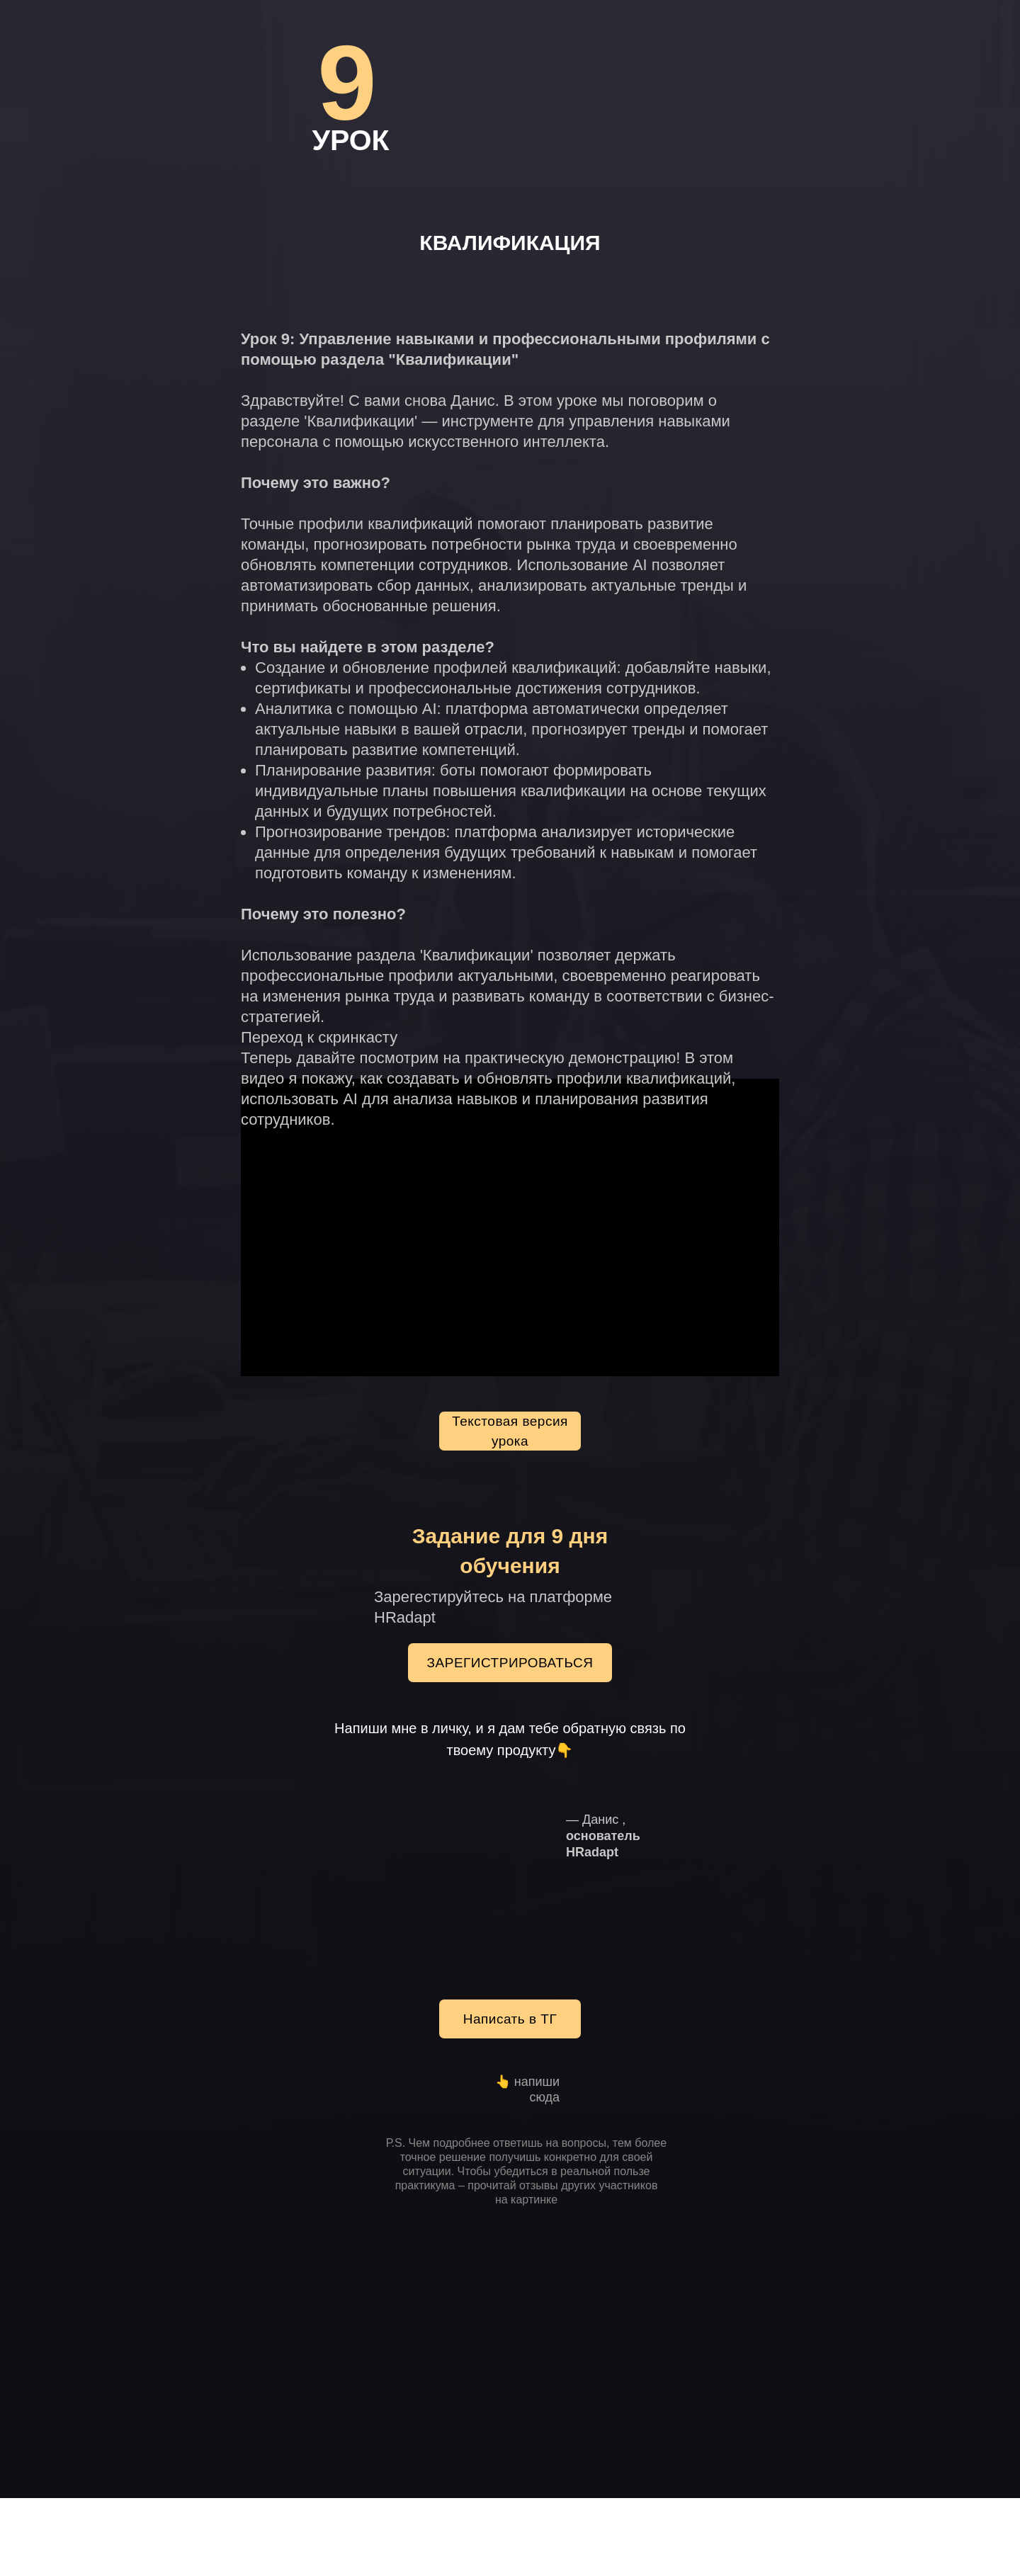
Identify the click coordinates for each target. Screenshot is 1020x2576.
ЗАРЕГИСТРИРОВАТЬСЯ (510, 1662)
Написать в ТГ (510, 2019)
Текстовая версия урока (510, 1431)
